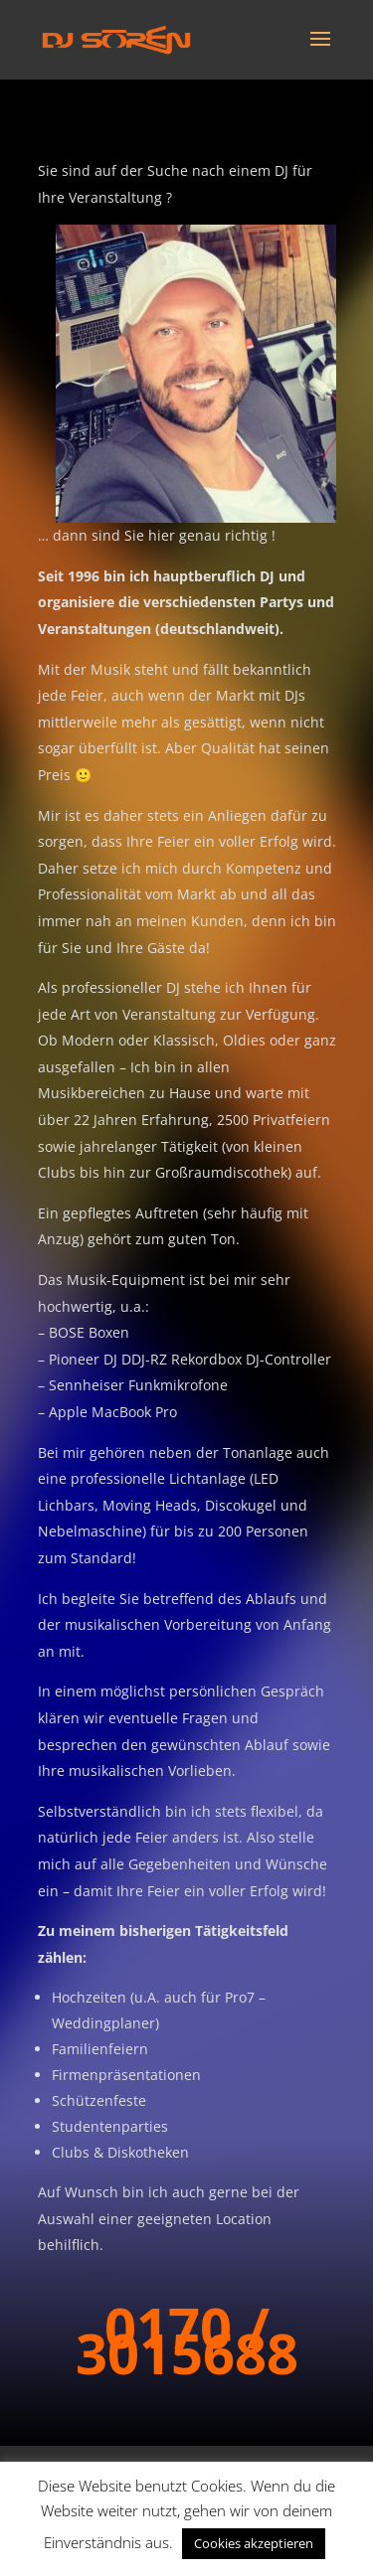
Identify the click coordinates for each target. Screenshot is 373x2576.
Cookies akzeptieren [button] (253, 2543)
